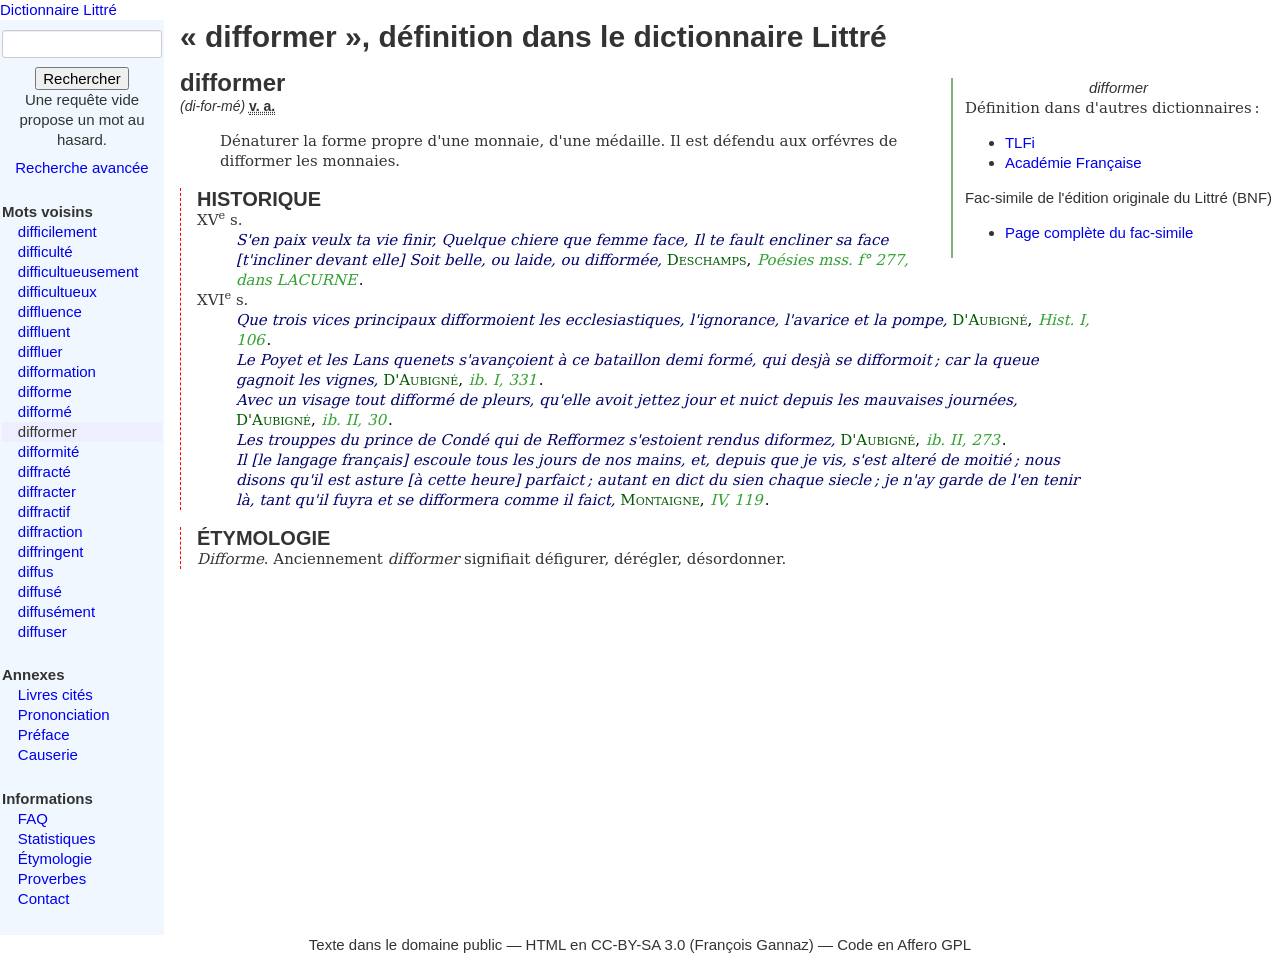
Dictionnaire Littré (58, 9)
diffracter (47, 491)
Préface (44, 734)
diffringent (51, 551)
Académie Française (1073, 162)
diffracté (44, 471)
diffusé (40, 591)
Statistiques (57, 838)
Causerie (48, 754)
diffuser (42, 631)
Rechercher (82, 78)
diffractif (44, 511)
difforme (45, 391)
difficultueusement (78, 271)
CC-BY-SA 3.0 (638, 944)
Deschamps (707, 260)
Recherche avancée (81, 167)
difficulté (45, 251)
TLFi (1020, 142)
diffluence (50, 311)
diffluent (44, 331)
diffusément (56, 611)
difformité (48, 451)
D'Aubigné (989, 320)
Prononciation (64, 714)
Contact (44, 898)
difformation (57, 371)
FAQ (33, 818)
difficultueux (57, 291)
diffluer (40, 351)
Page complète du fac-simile (1099, 232)
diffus (36, 571)
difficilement (57, 231)
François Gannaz (752, 944)
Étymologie (55, 858)
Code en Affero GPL (904, 944)
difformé (45, 411)
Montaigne (659, 500)
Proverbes (52, 878)
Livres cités (55, 694)
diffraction (50, 531)
